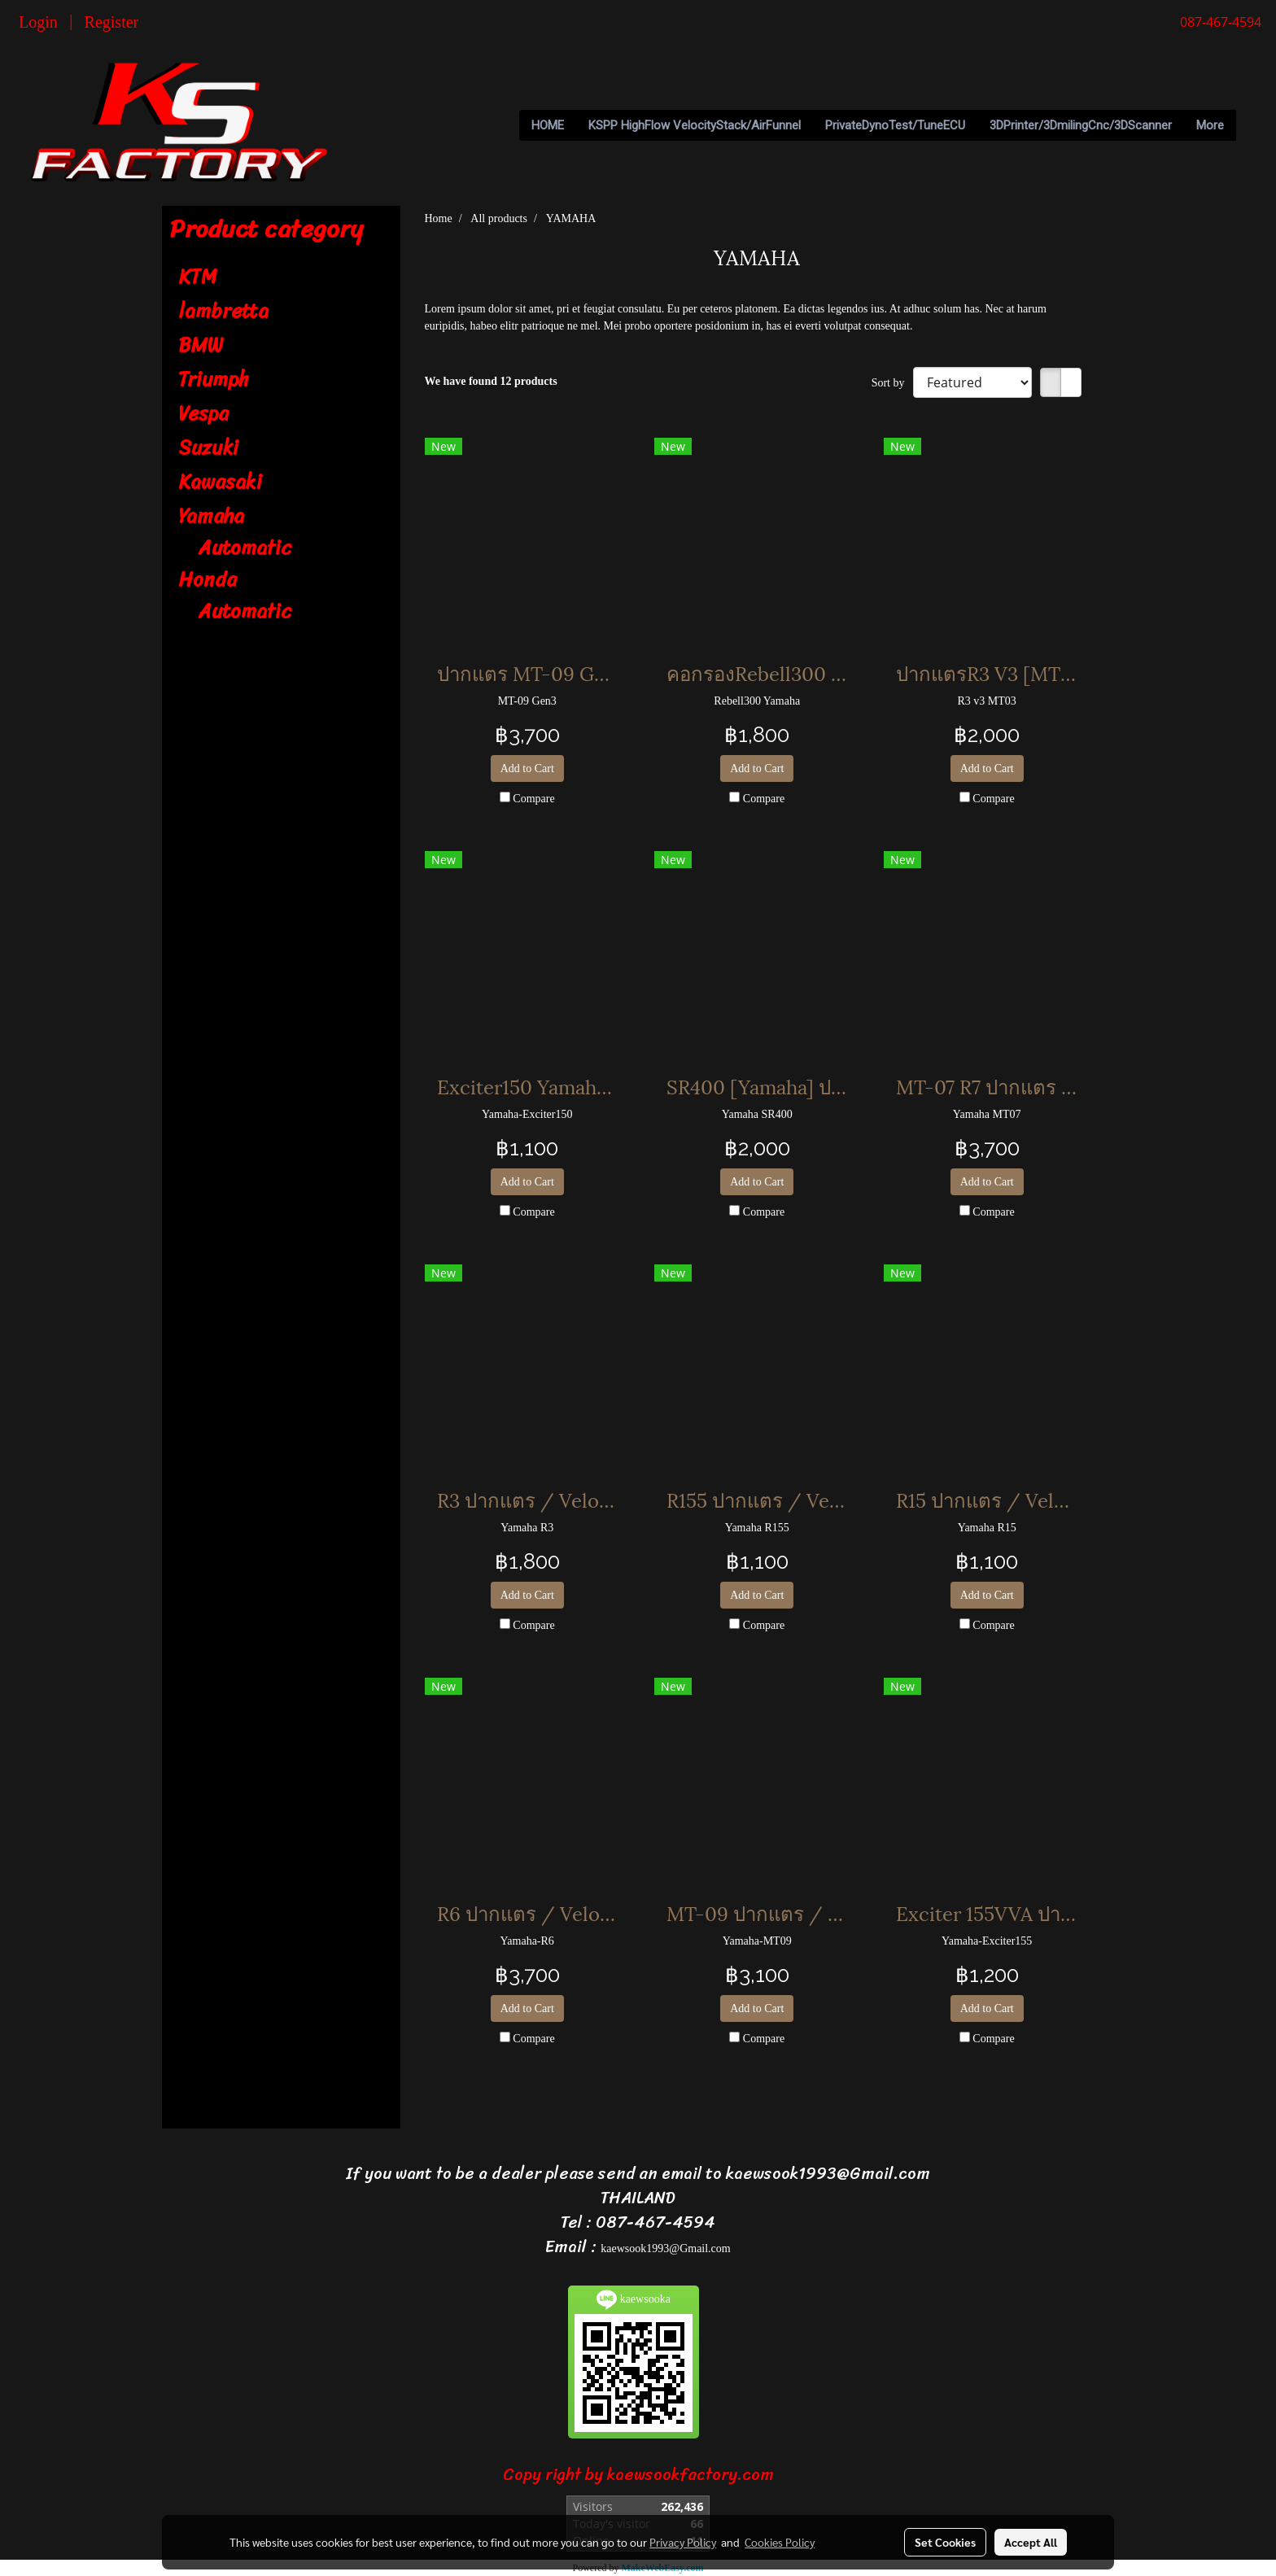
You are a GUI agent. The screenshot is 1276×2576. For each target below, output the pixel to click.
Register (112, 22)
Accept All (1030, 2542)
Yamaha (211, 516)
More (1210, 125)
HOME (547, 125)
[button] (1250, 125)
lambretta (223, 311)
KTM (197, 277)
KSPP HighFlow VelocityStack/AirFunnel (694, 125)
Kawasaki (220, 482)
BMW (200, 345)
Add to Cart (527, 768)
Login (38, 22)
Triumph (213, 379)
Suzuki (208, 447)
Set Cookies (945, 2542)
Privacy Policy (682, 2542)
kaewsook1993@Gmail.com (665, 2248)
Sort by (892, 383)
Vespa (203, 413)
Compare (533, 798)
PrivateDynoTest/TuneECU (895, 125)
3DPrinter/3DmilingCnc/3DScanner (1081, 125)
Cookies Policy (780, 2542)
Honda (207, 579)
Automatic (245, 547)
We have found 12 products (491, 381)
